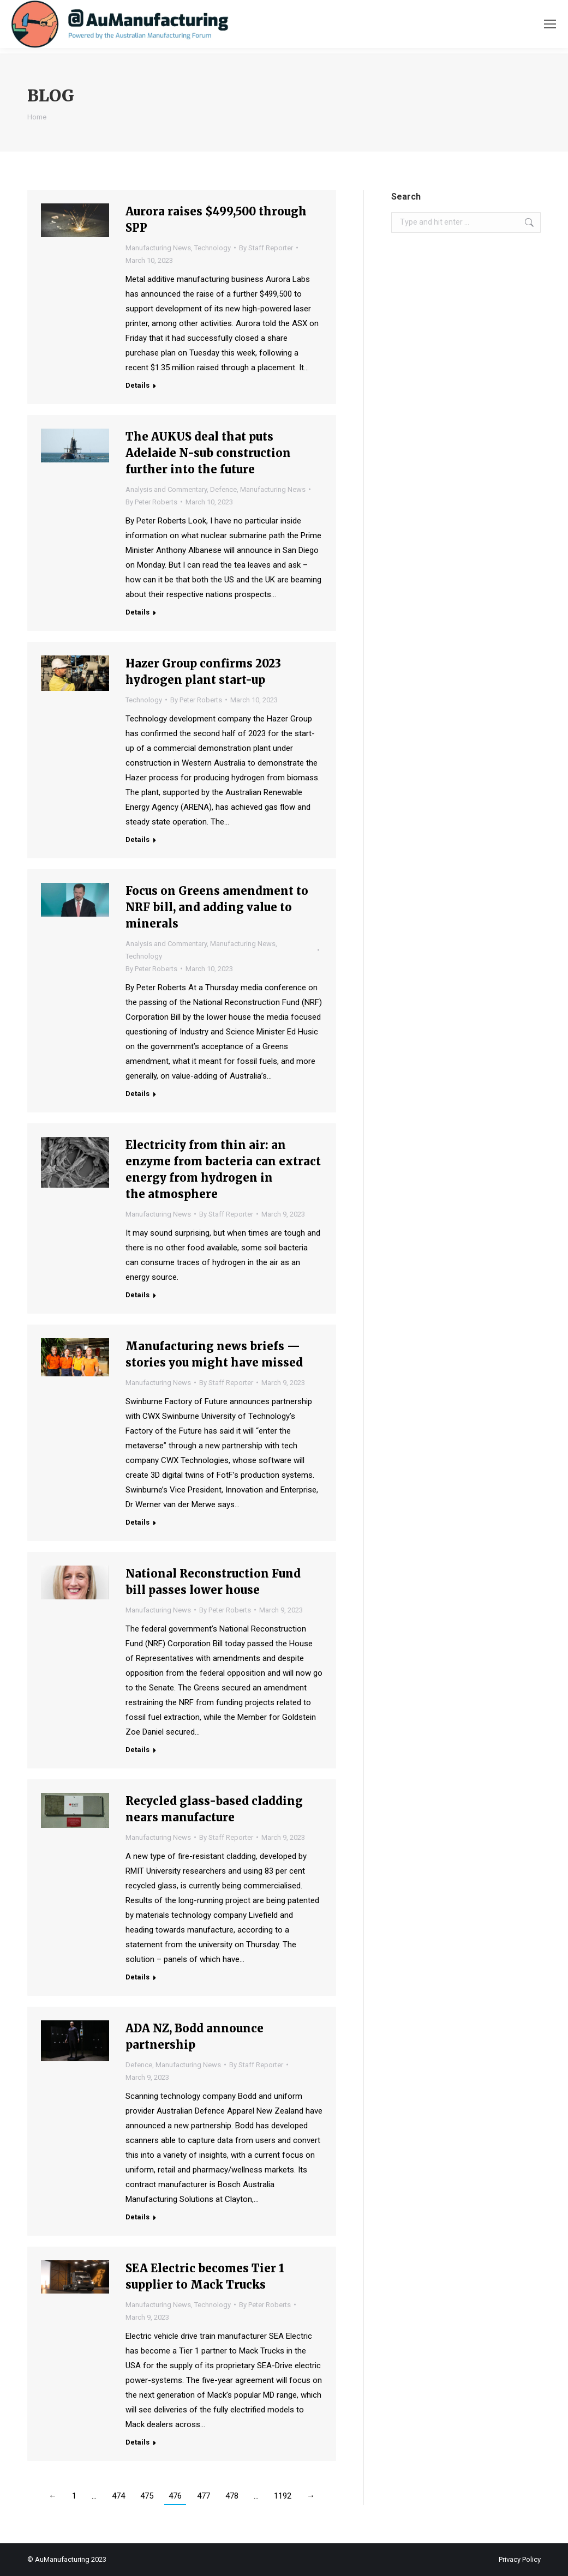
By (266, 248)
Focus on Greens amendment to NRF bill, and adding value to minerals (216, 907)
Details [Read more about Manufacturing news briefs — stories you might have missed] (137, 1522)
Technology (212, 248)
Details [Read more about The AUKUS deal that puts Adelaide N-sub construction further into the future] (137, 612)
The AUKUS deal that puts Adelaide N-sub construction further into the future (208, 453)
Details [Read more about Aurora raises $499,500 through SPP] (137, 385)
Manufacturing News (158, 248)
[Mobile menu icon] (550, 24)
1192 (282, 2496)
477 (203, 2496)
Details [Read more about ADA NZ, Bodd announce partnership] (137, 2217)
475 (146, 2496)
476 (175, 2496)
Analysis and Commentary (166, 489)
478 (231, 2496)
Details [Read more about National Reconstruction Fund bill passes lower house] (137, 1750)
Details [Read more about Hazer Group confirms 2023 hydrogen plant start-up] (137, 839)
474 (118, 2496)
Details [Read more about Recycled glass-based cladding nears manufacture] (137, 1977)
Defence (223, 489)
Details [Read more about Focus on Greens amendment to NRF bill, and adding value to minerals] (137, 1094)
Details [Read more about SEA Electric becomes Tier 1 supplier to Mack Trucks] (137, 2442)
